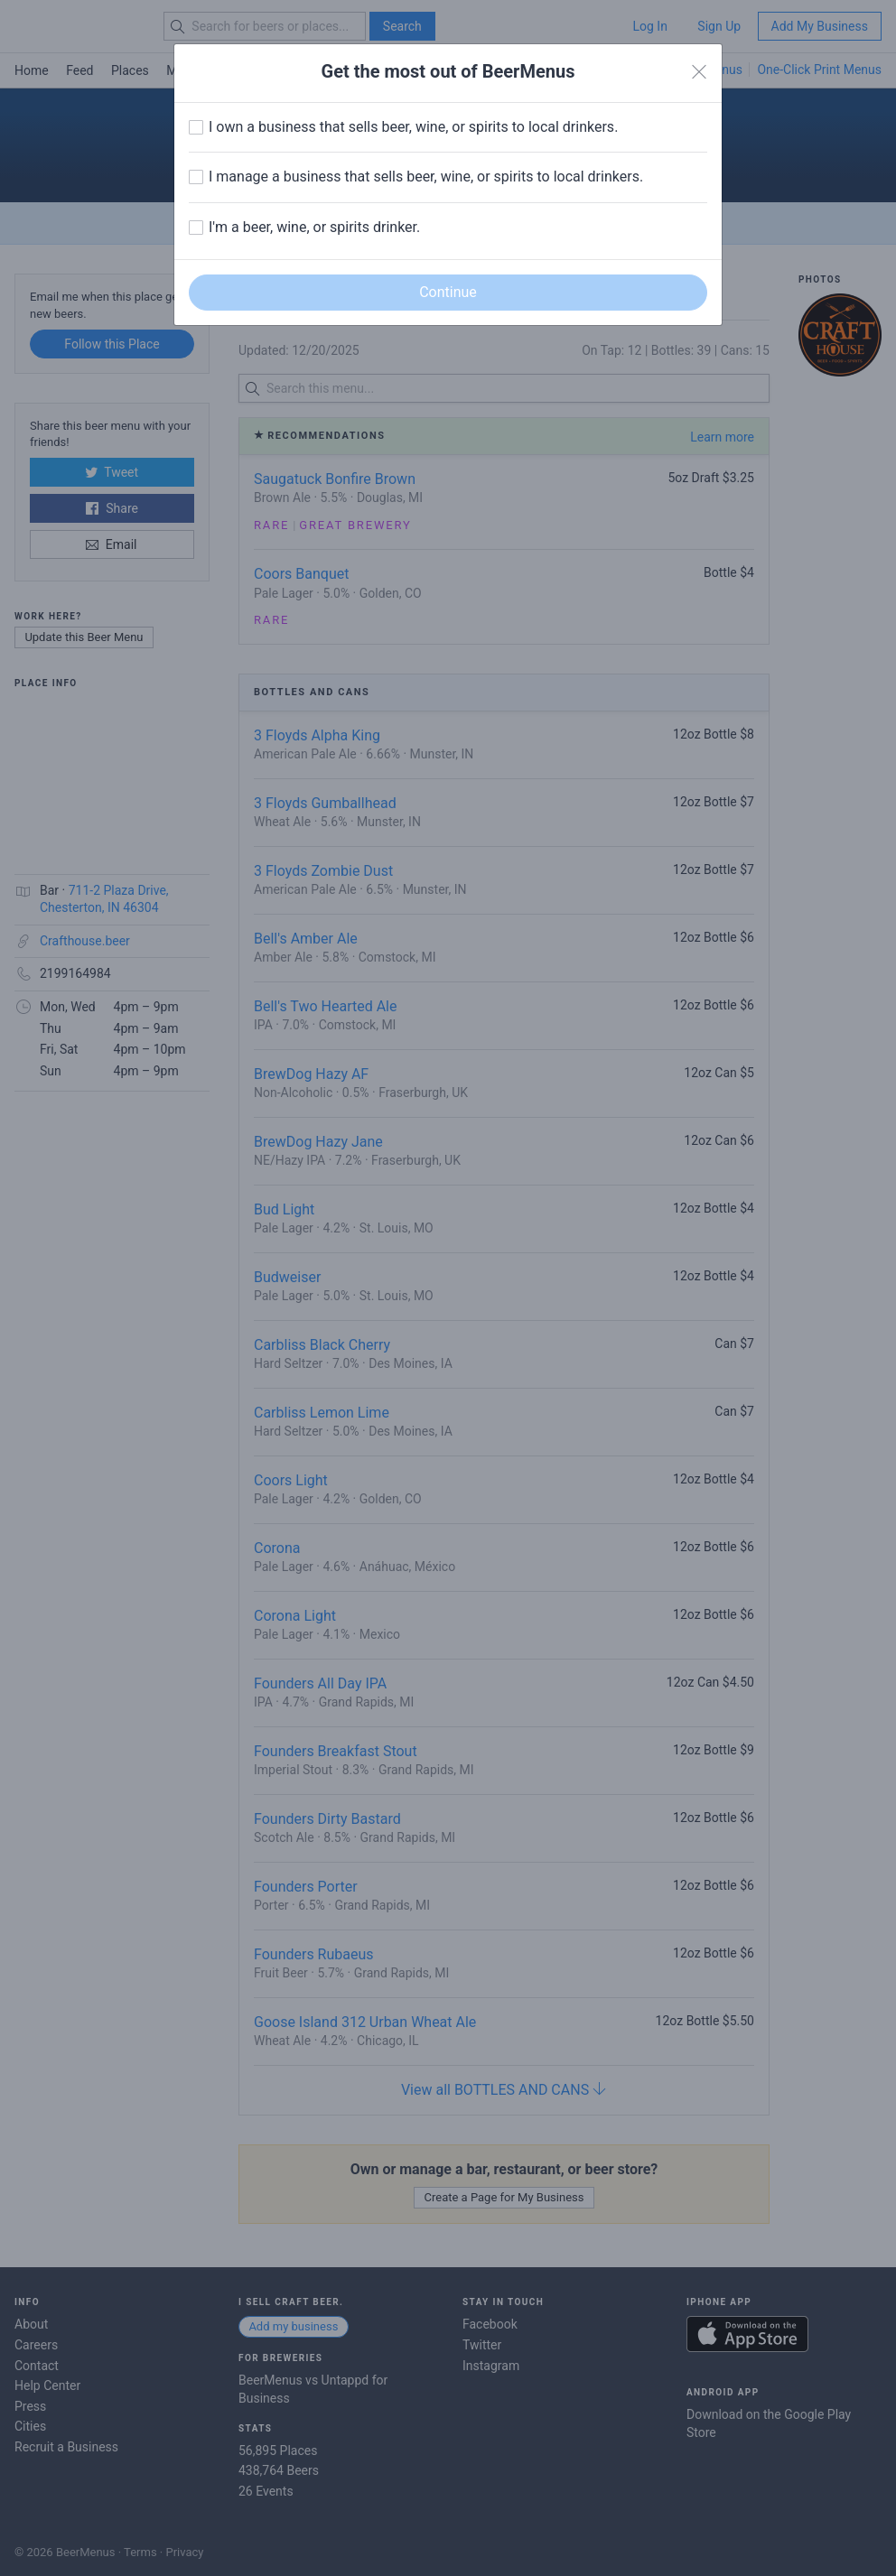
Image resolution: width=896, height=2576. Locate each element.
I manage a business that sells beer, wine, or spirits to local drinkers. (426, 176)
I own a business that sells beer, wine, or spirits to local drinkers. (413, 126)
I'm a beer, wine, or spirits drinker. (314, 227)
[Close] (699, 72)
